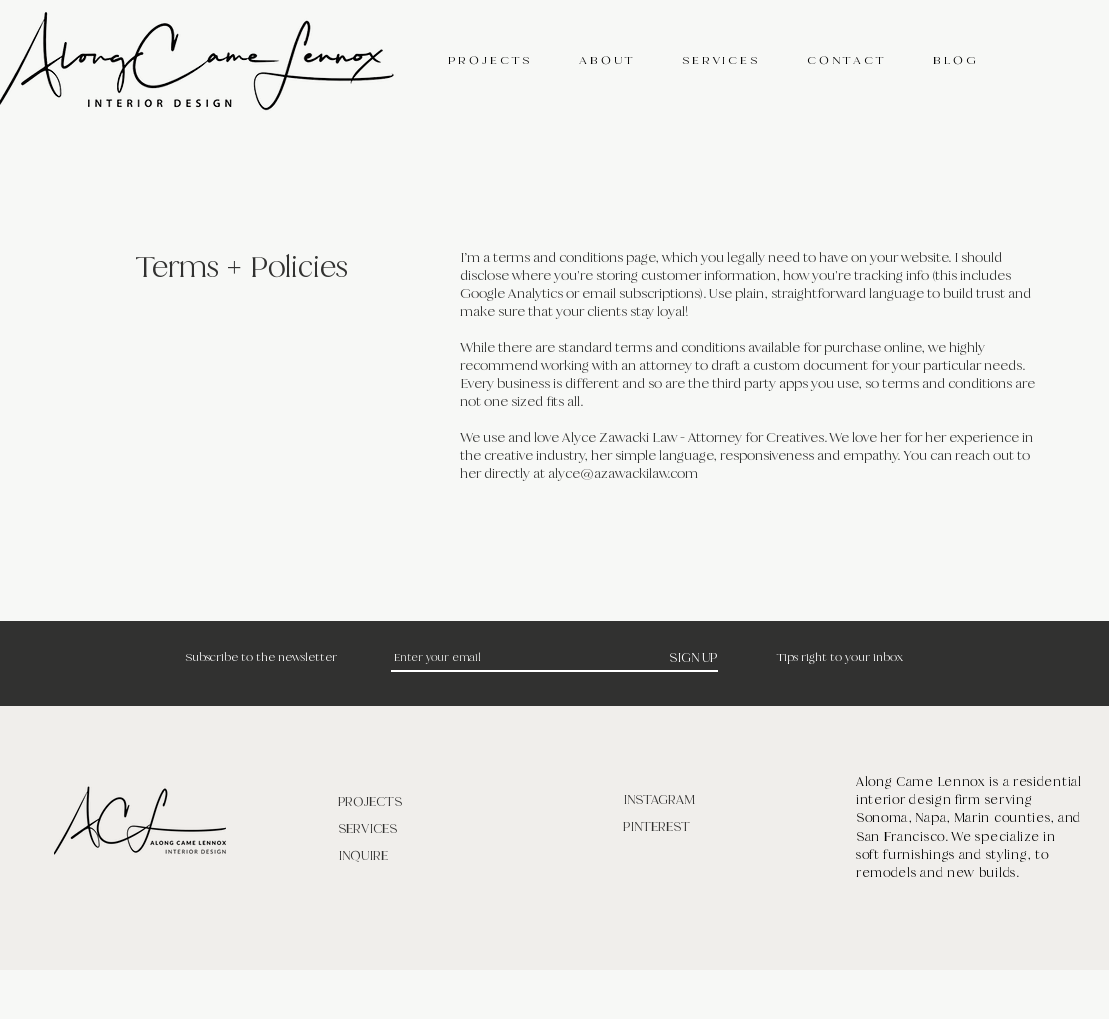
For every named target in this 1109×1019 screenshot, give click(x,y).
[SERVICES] (409, 828)
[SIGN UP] (693, 657)
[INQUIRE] (409, 855)
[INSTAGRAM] (694, 799)
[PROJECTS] (409, 801)
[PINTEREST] (694, 826)
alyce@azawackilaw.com (623, 473)
